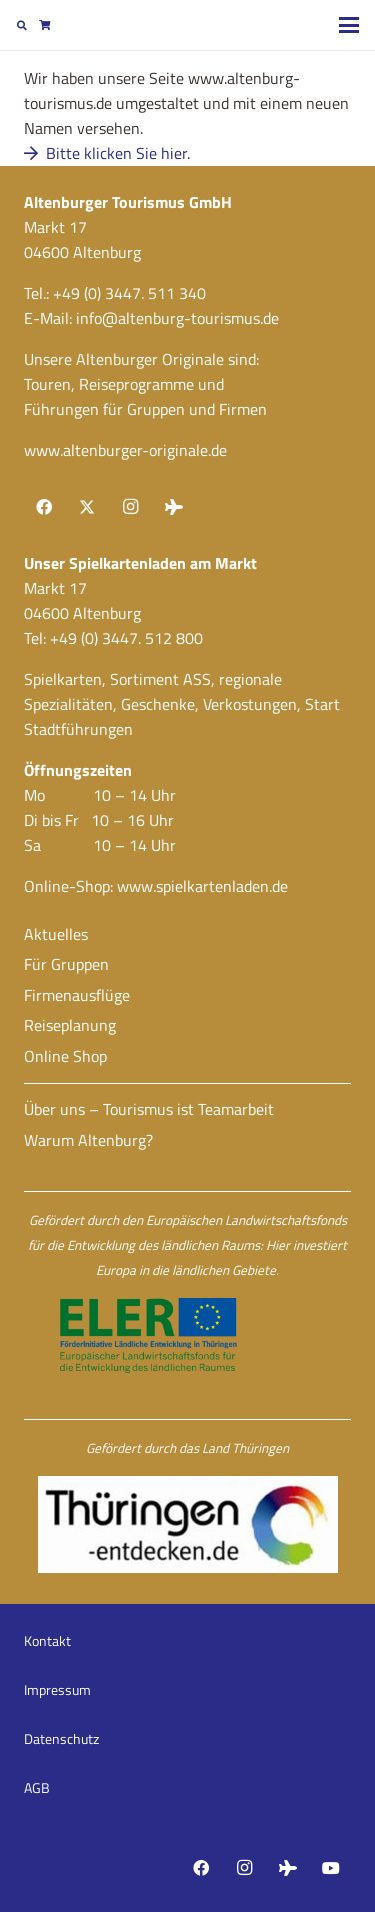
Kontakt (47, 1640)
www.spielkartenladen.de (202, 886)
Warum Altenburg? (88, 1140)
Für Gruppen (66, 964)
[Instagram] (130, 507)
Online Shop (65, 1056)
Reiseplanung (70, 1025)
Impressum (57, 1689)
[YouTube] (331, 1868)
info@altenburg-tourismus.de (177, 318)
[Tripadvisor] (174, 507)
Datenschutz (61, 1738)
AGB (37, 1787)
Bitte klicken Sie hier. (107, 153)
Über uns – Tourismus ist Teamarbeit (149, 1109)
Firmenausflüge (77, 995)
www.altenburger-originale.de (125, 450)
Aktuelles (56, 934)
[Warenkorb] (44, 25)
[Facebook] (44, 507)
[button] (22, 25)
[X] (87, 507)
